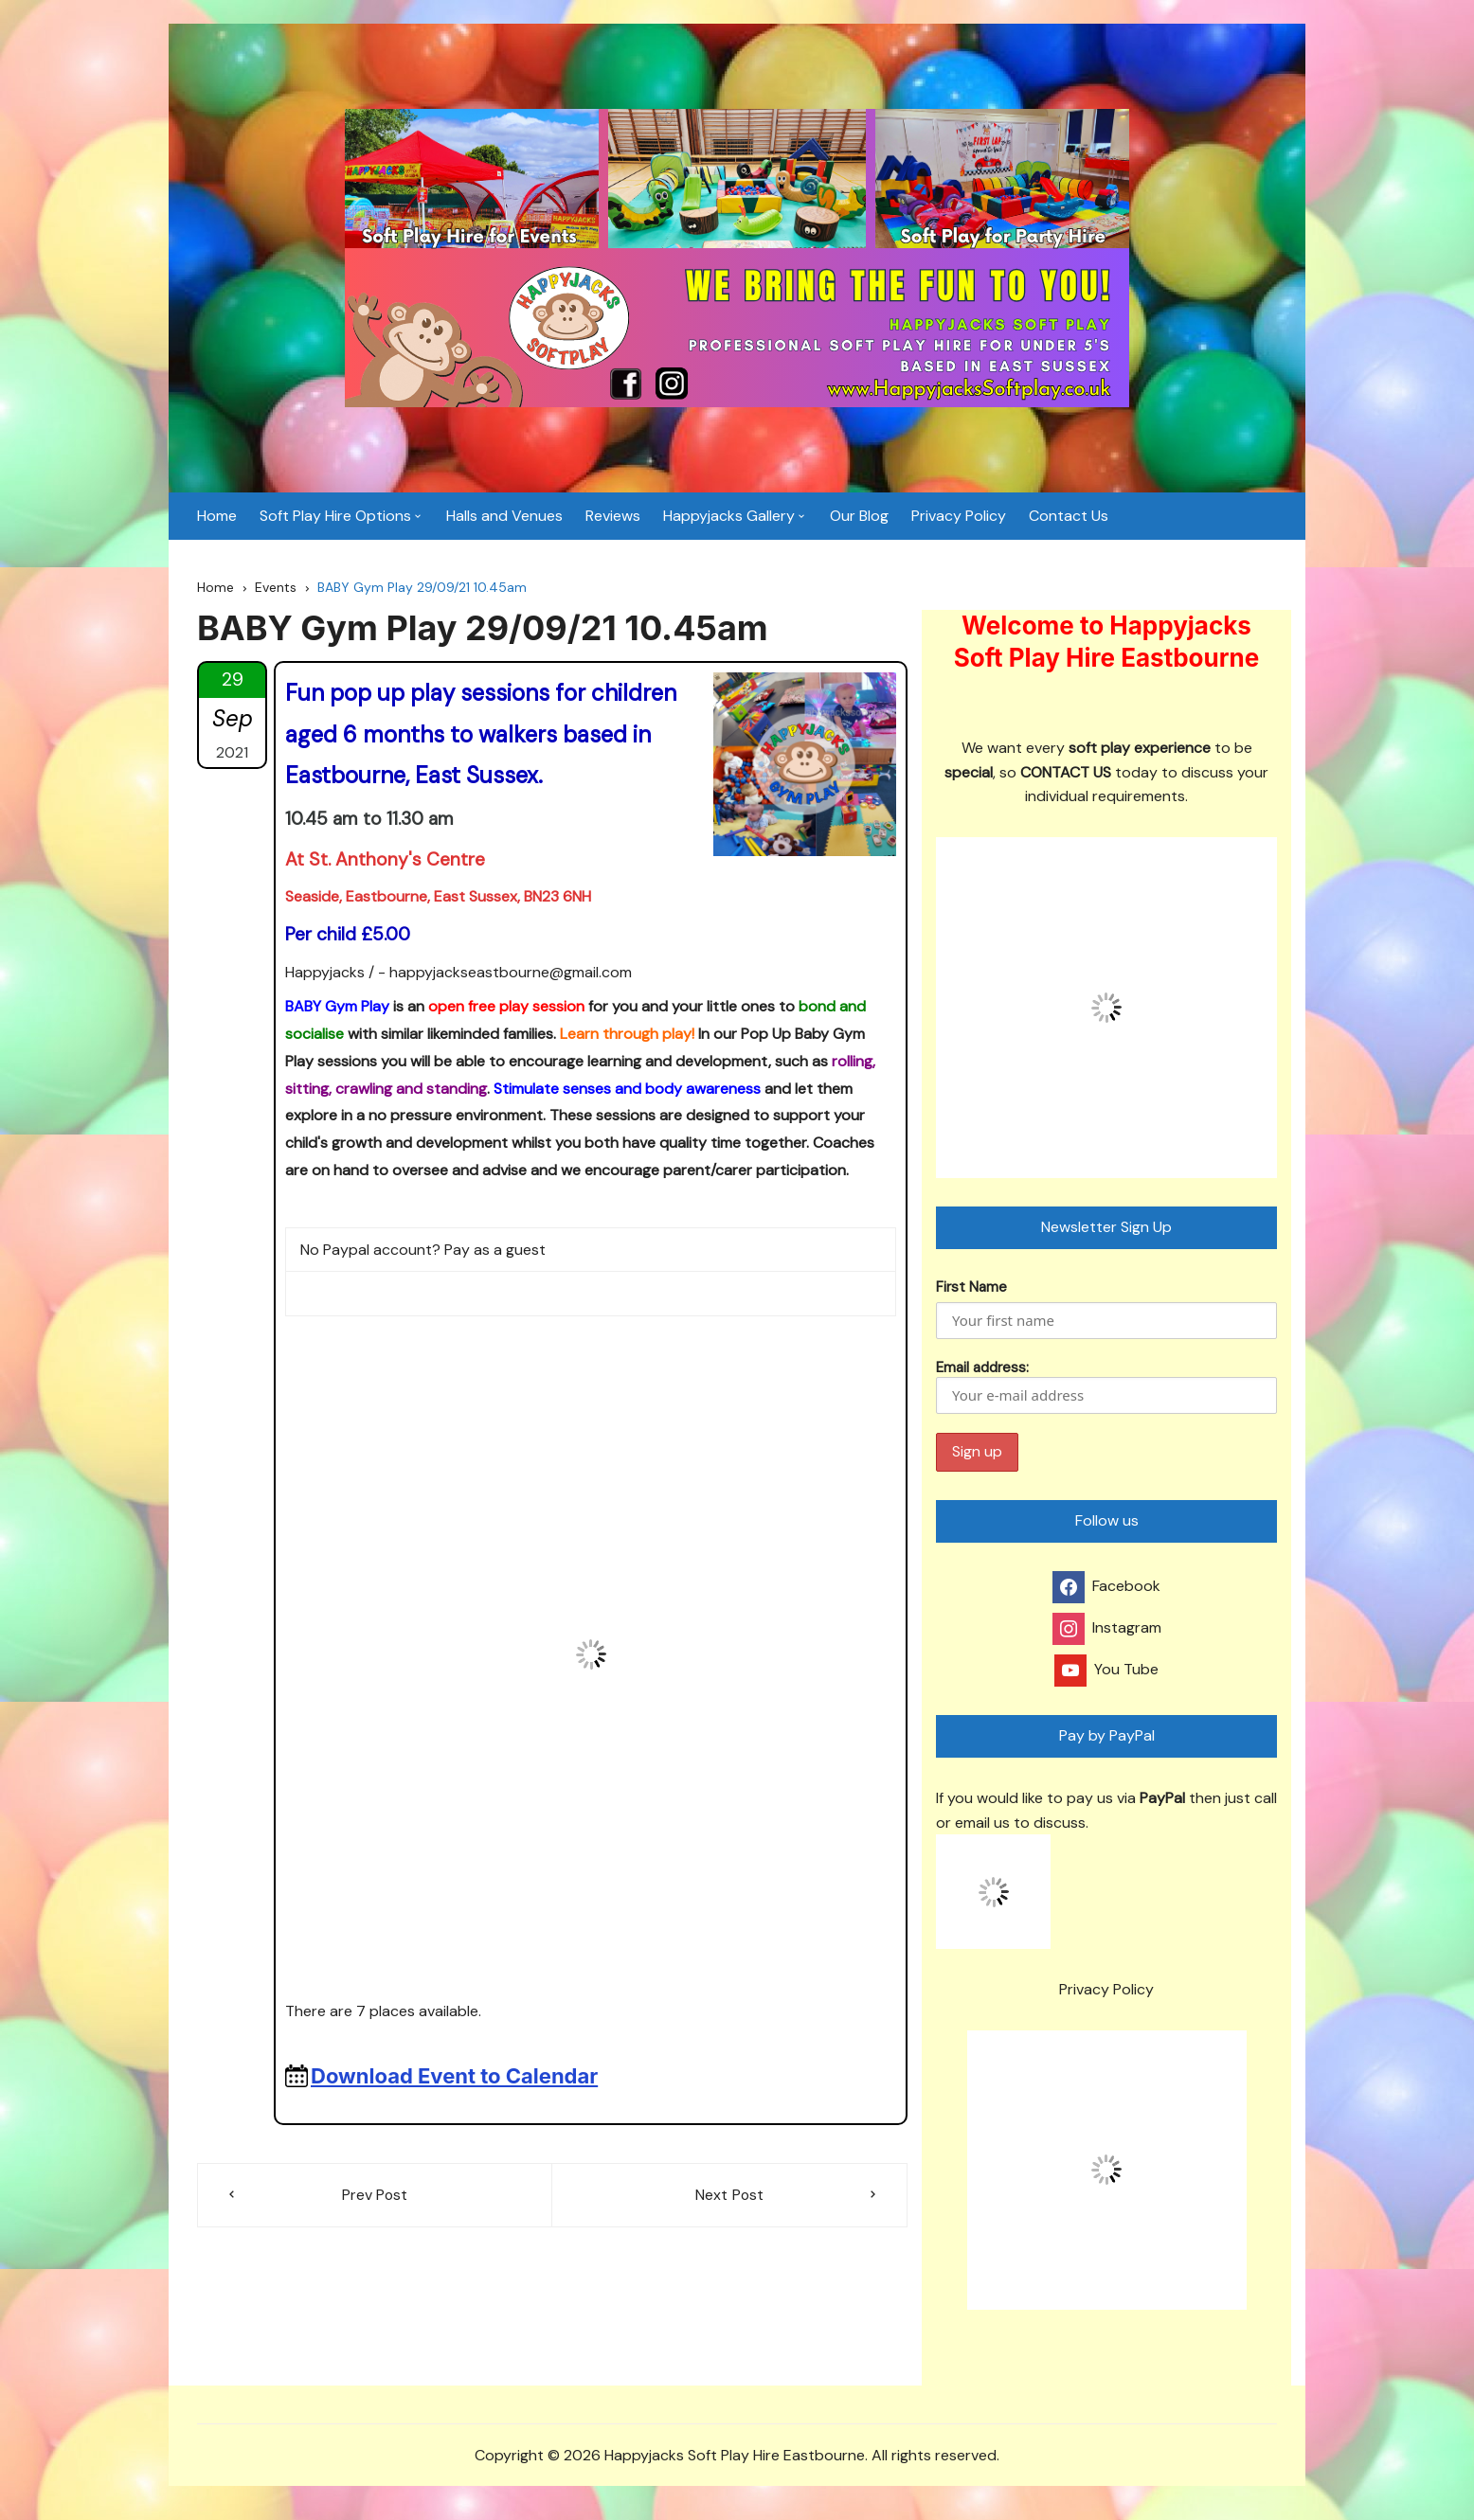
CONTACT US (1065, 778)
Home (217, 520)
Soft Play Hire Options (335, 520)
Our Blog (859, 520)
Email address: (1106, 1392)
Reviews (612, 520)
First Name (971, 1292)
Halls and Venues (504, 520)
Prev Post (375, 2200)
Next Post (729, 2200)
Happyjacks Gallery (729, 520)
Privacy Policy (958, 520)
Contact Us (1068, 520)
